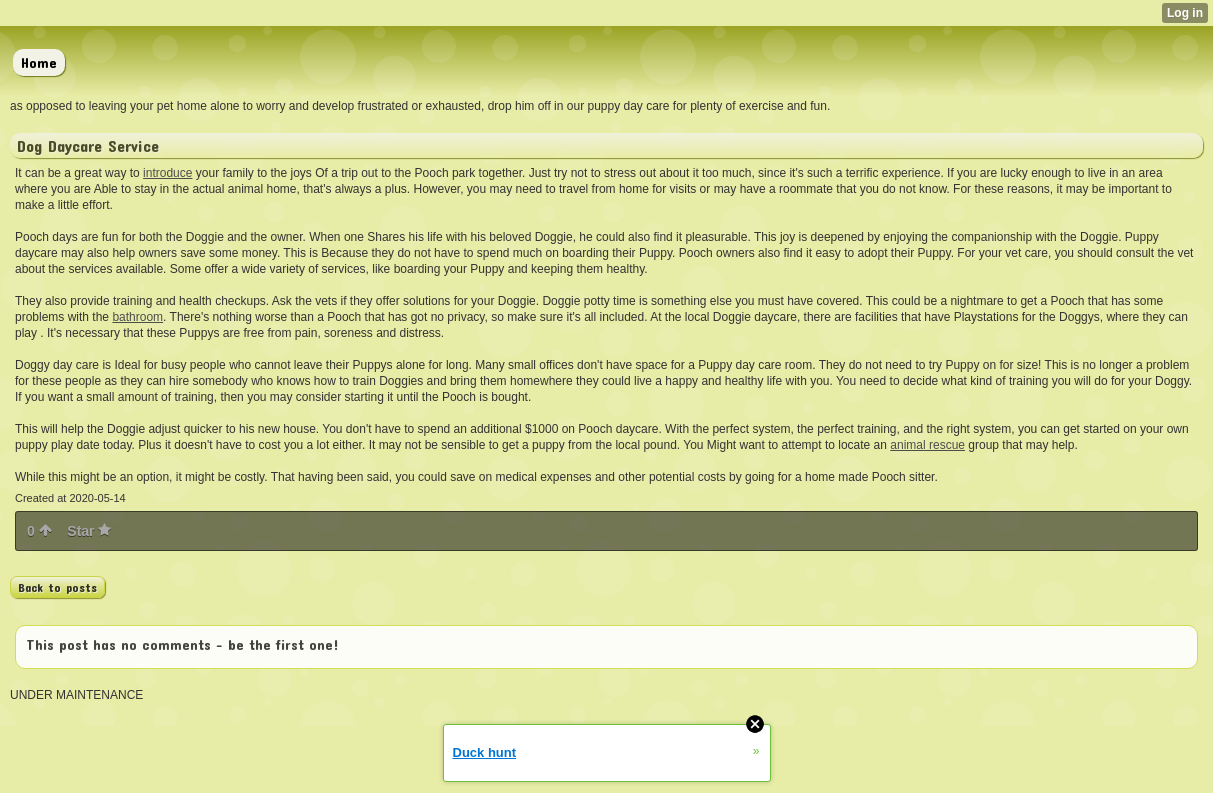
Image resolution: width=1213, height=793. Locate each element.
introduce (167, 173)
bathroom (137, 317)
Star (89, 531)
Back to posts (57, 587)
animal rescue (927, 445)
